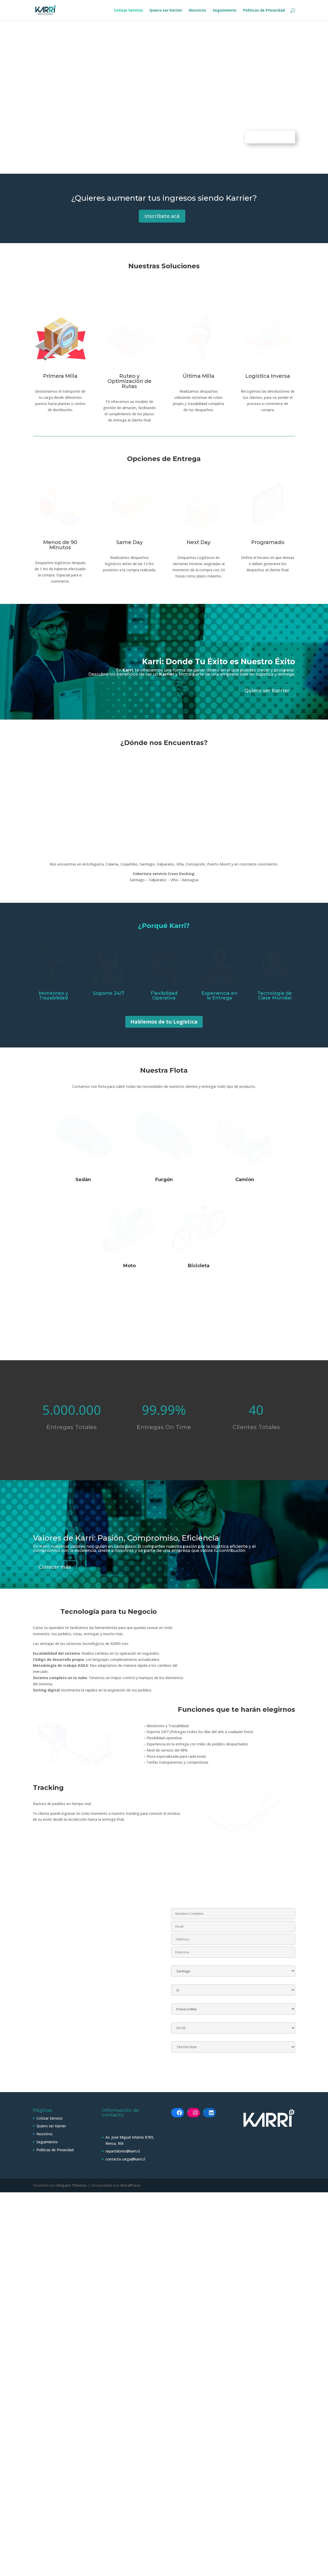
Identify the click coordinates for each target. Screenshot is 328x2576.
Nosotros (197, 10)
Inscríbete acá (162, 216)
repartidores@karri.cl (122, 2532)
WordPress (130, 2569)
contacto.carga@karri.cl (125, 2540)
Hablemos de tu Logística (164, 1107)
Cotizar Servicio (128, 10)
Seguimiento (224, 10)
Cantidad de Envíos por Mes (233, 2404)
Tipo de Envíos (233, 2385)
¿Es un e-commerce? (233, 2366)
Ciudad (233, 2347)
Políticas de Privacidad (264, 10)
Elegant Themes (71, 2569)
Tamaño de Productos (233, 2423)
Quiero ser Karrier (165, 10)
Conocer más (54, 1873)
